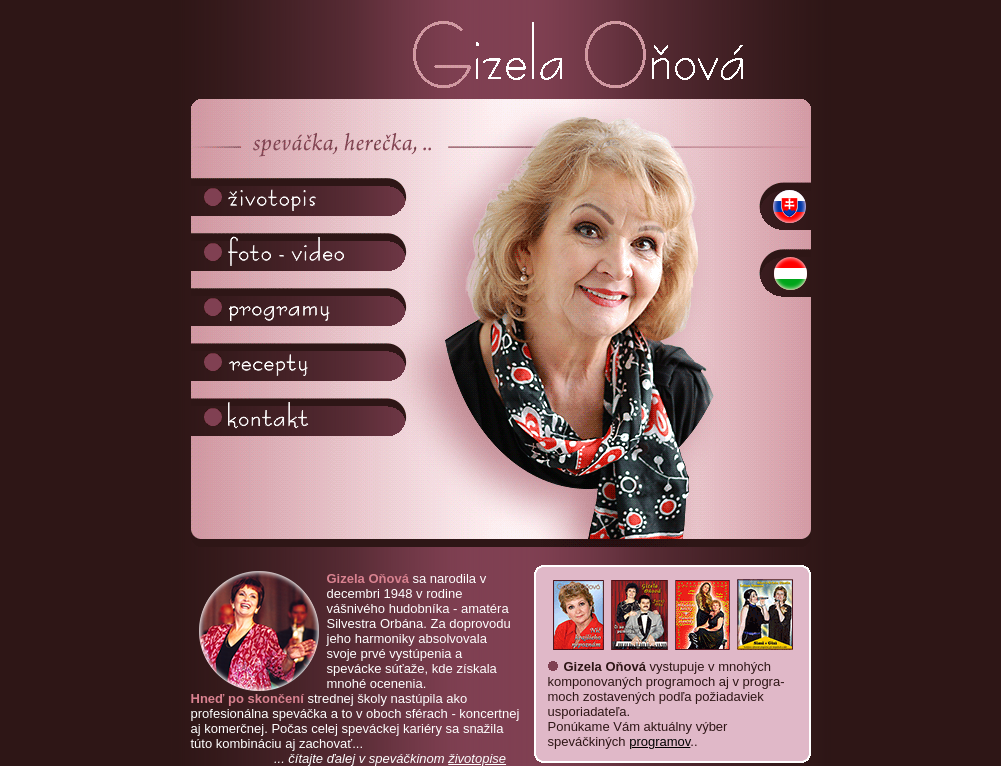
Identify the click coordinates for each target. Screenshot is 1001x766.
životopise (477, 758)
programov (659, 741)
